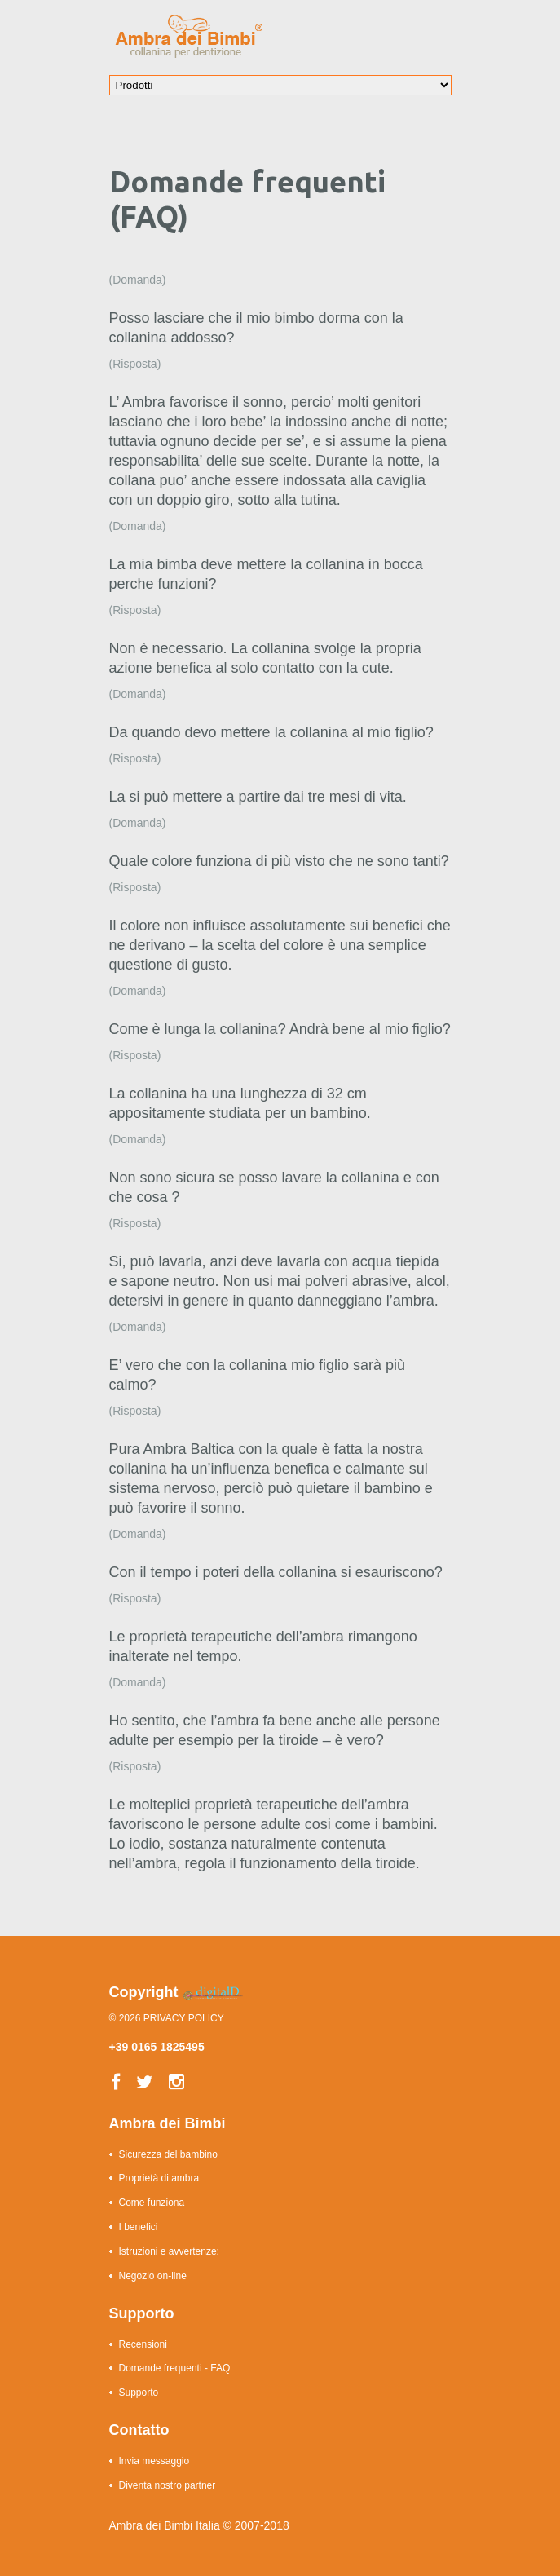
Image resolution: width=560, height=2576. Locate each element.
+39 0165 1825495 (157, 2046)
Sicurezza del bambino (168, 2153)
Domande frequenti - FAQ (175, 2368)
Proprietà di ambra (159, 2178)
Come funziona (152, 2202)
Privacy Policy (183, 2018)
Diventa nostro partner (167, 2485)
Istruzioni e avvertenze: (169, 2251)
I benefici (138, 2227)
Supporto (139, 2392)
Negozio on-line (153, 2276)
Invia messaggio (154, 2461)
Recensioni (143, 2343)
